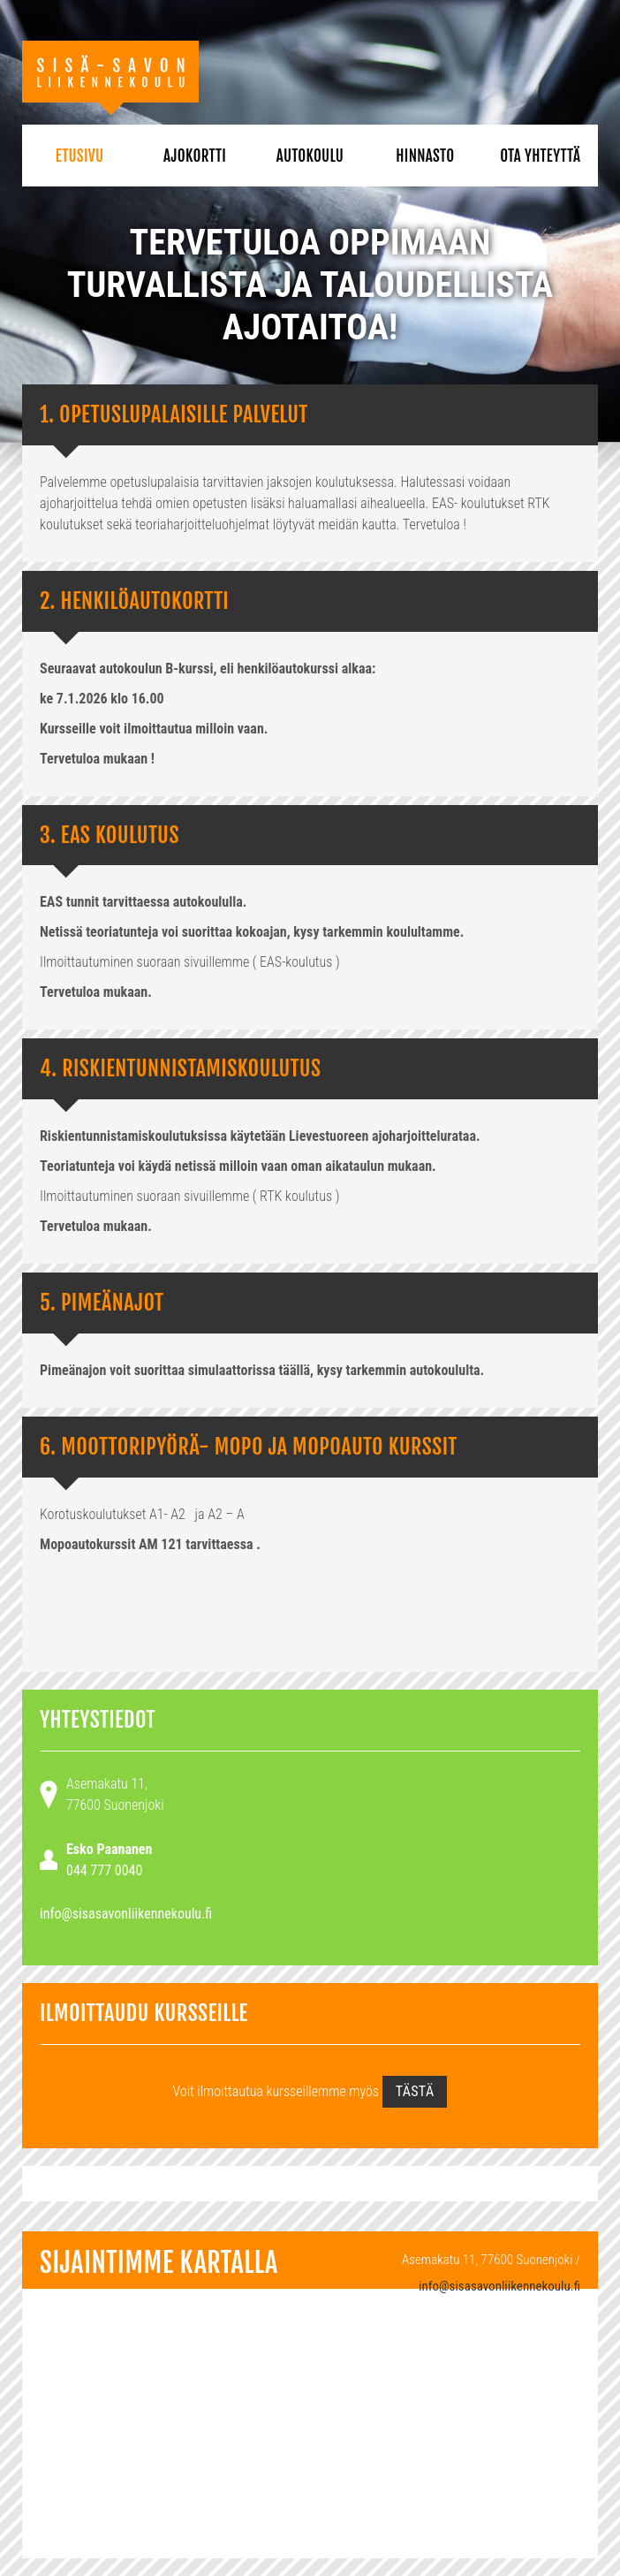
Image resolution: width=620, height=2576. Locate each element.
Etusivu (80, 156)
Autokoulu (310, 156)
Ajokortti (194, 156)
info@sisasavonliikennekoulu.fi (126, 1913)
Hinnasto (425, 156)
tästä (415, 2091)
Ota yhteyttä (540, 156)
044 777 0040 (104, 1870)
